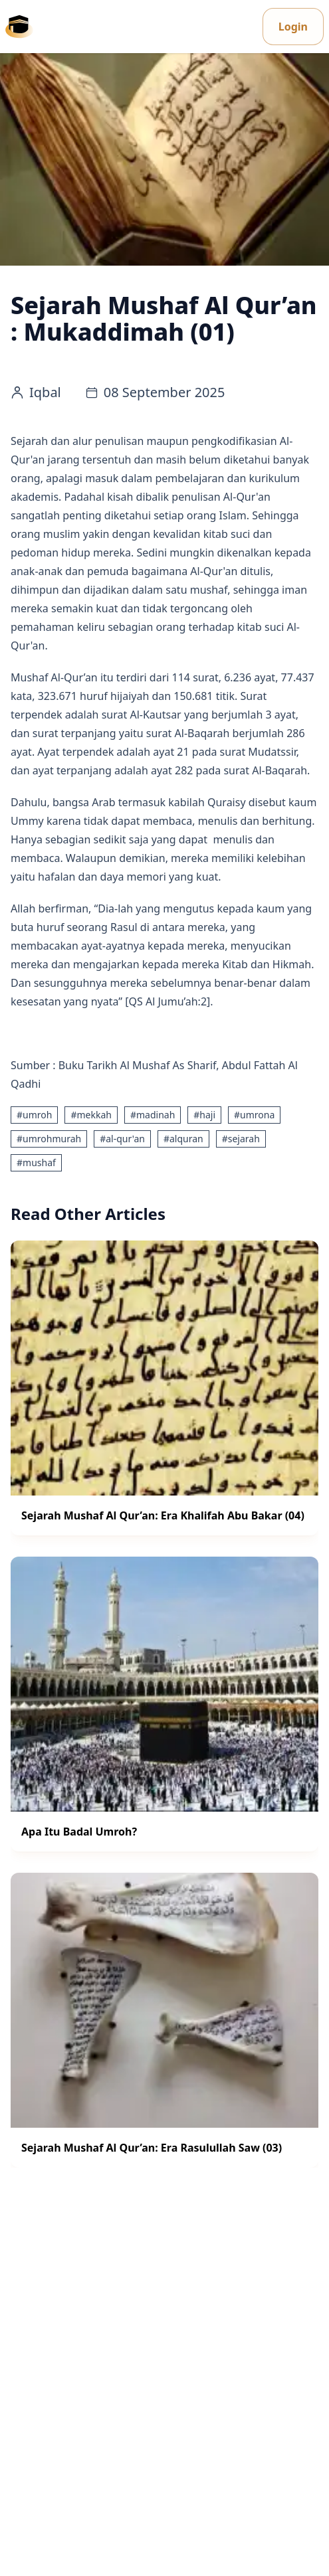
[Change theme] (253, 26)
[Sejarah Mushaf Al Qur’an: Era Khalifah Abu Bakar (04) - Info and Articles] (164, 1388)
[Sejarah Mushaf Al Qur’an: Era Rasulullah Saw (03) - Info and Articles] (164, 2020)
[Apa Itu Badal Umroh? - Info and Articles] (164, 1704)
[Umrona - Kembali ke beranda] (19, 27)
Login (293, 26)
